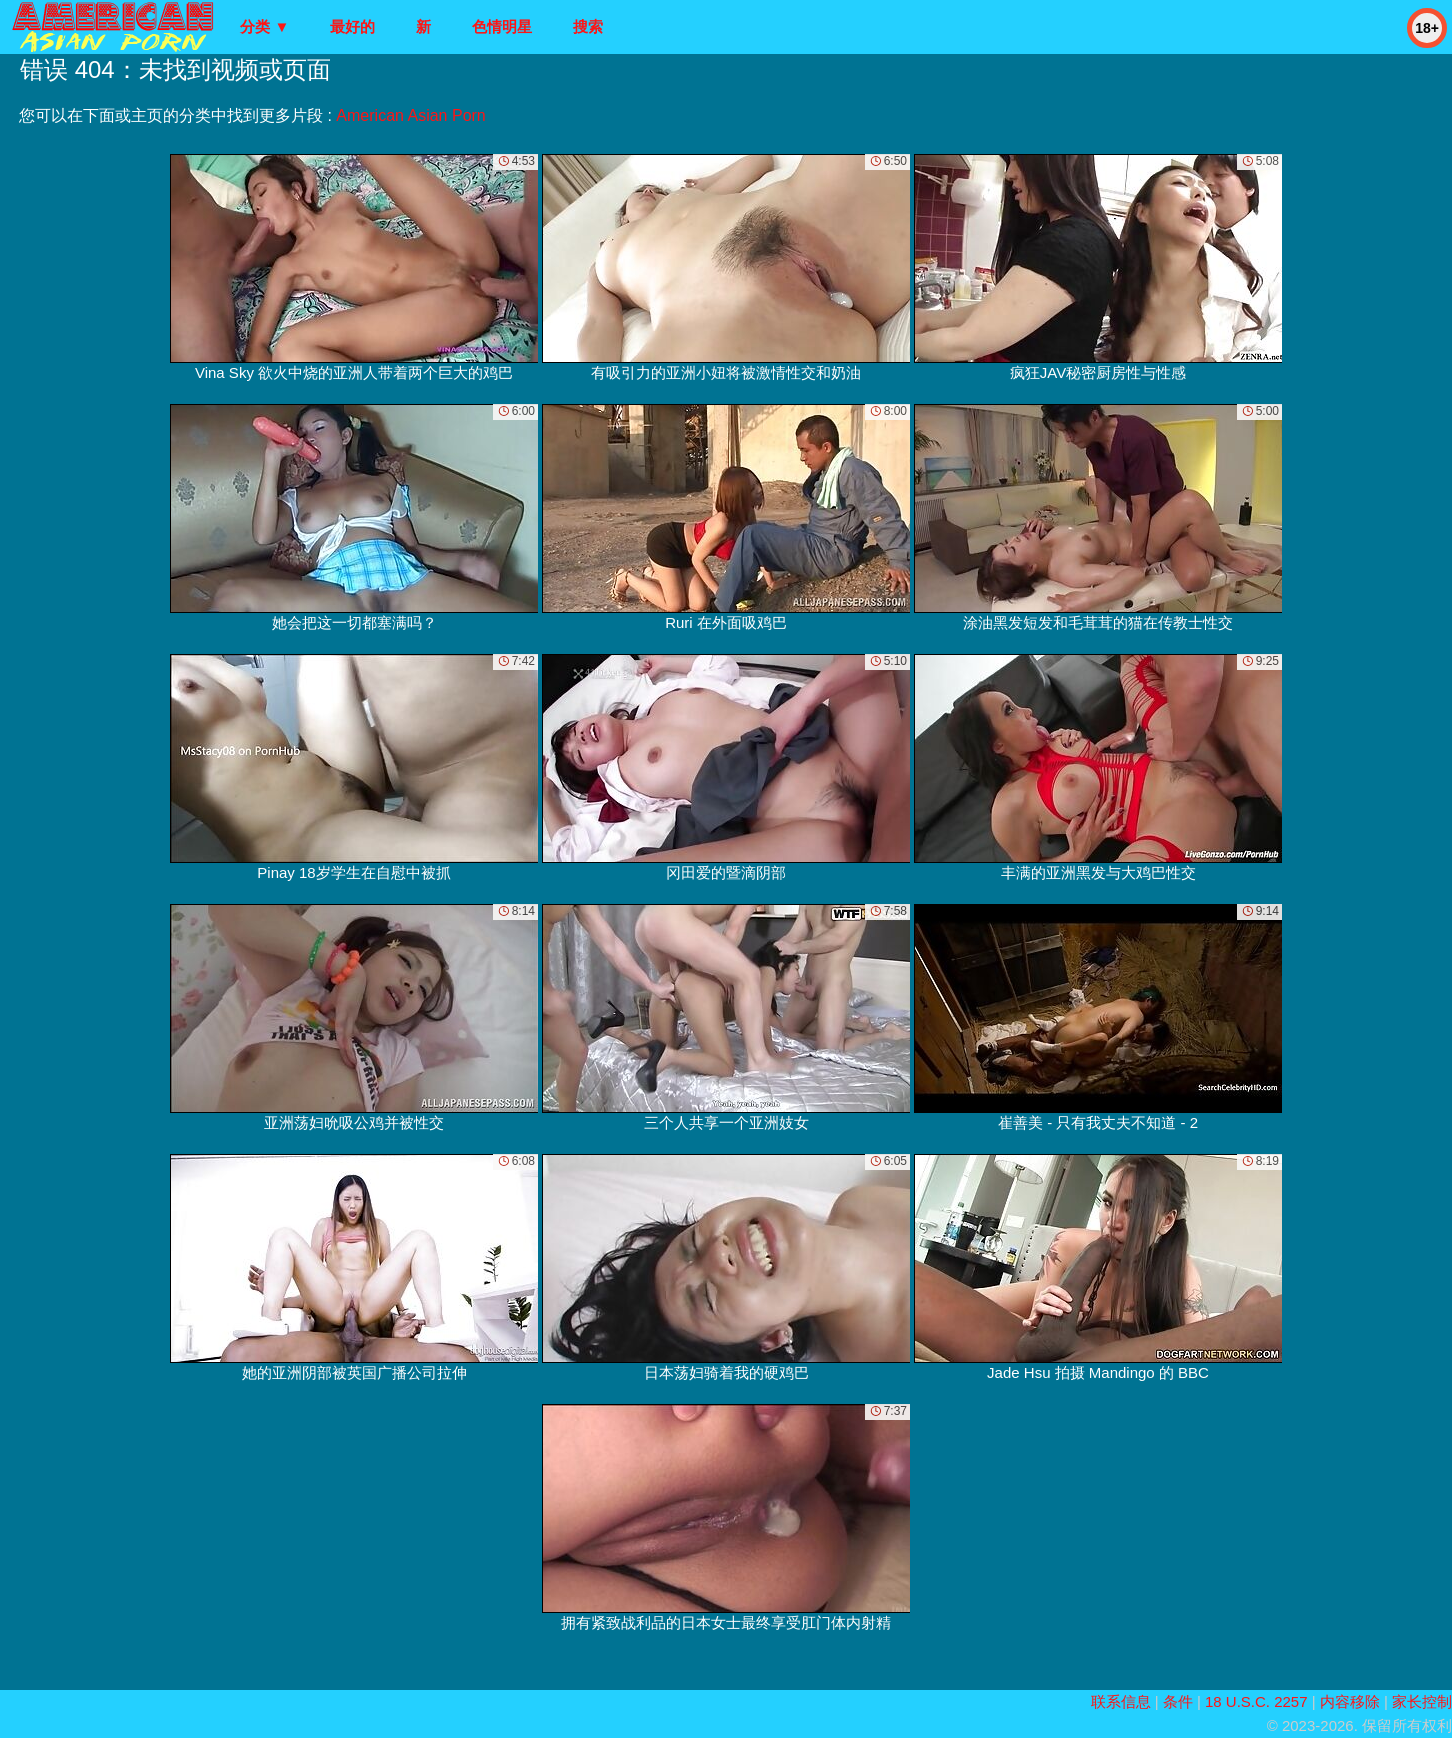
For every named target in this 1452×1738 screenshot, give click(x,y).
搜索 (588, 26)
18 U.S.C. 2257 (1256, 1701)
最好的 (352, 26)
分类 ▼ (264, 26)
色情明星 (502, 26)
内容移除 (1350, 1701)
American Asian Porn (410, 115)
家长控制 (1422, 1701)
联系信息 (1121, 1701)
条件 (1178, 1701)
